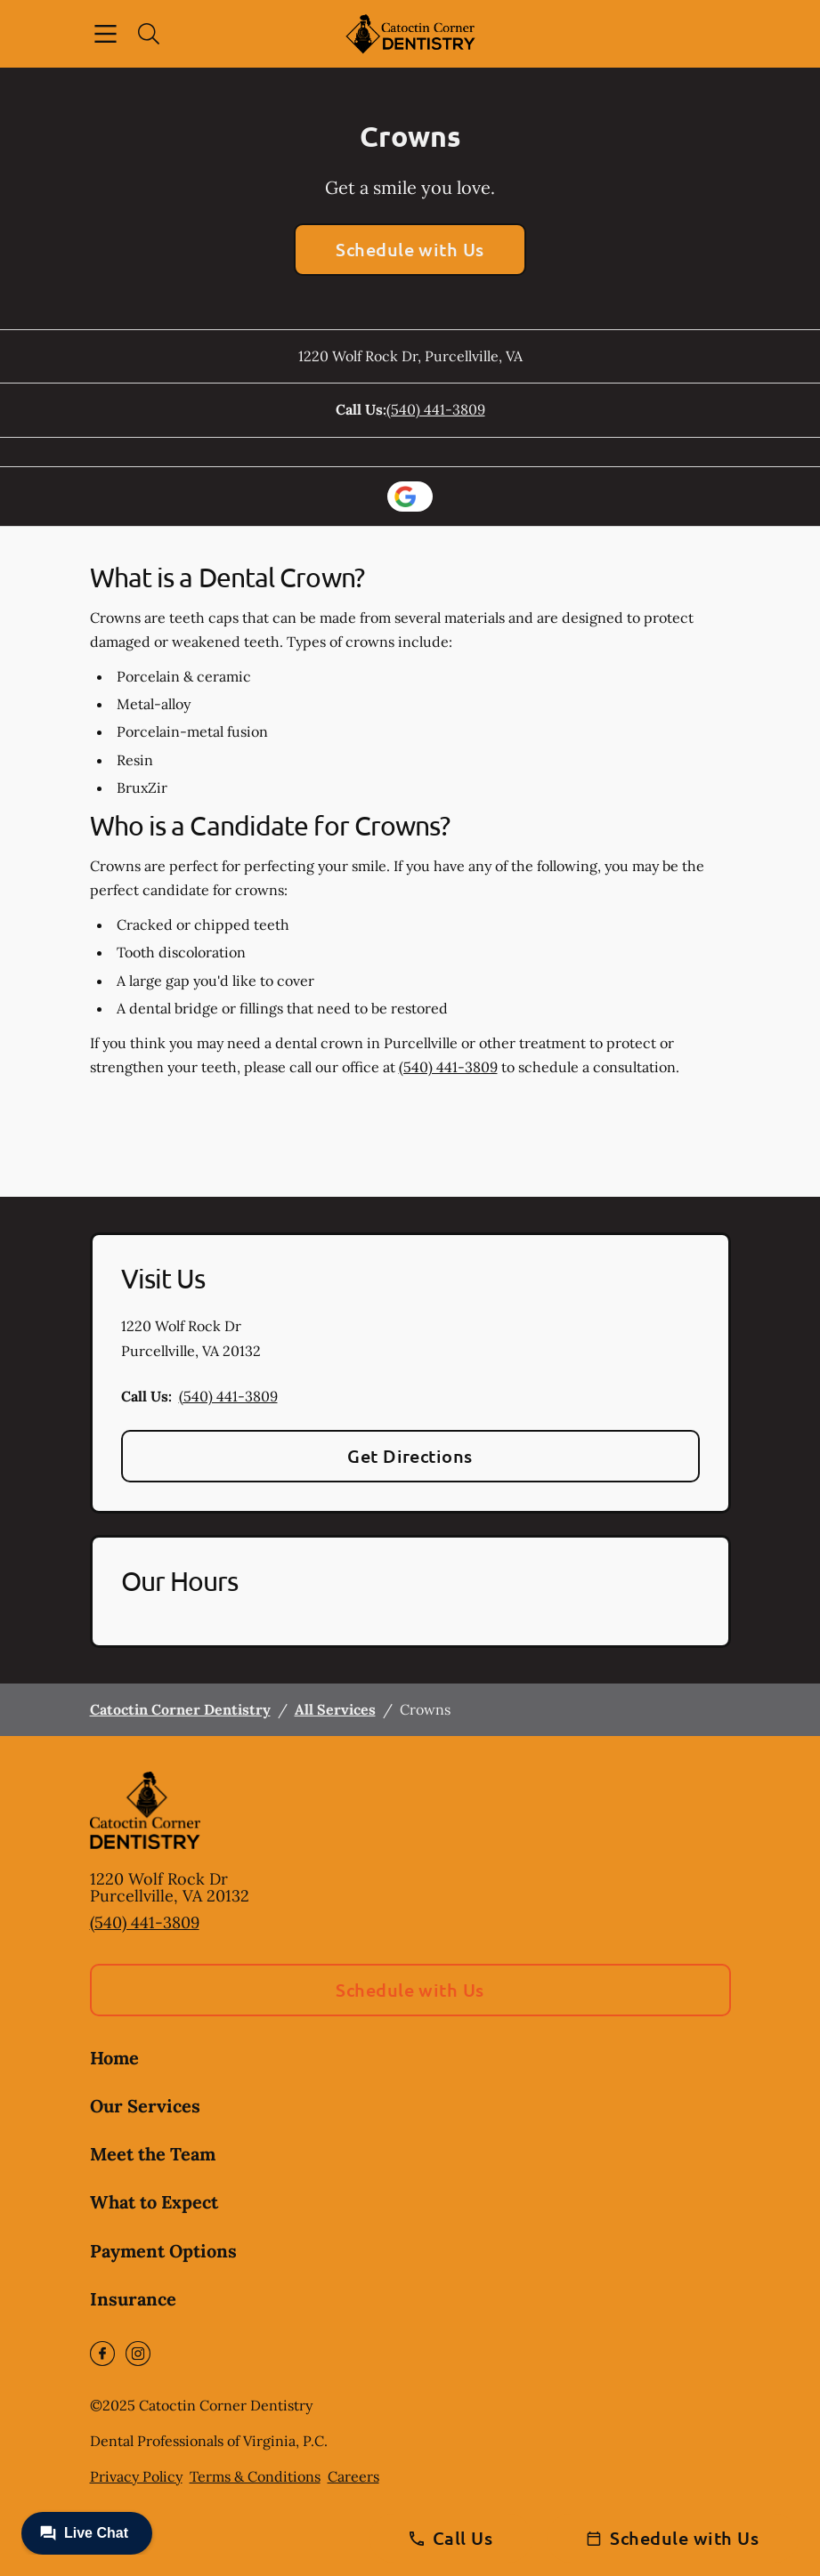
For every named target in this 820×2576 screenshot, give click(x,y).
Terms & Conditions (255, 2476)
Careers (353, 2476)
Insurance (133, 2299)
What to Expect (154, 2202)
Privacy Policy (136, 2476)
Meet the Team (152, 2154)
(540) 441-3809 (435, 409)
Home (114, 2058)
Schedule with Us (410, 249)
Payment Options (163, 2251)
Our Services (145, 2106)
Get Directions (410, 1455)
